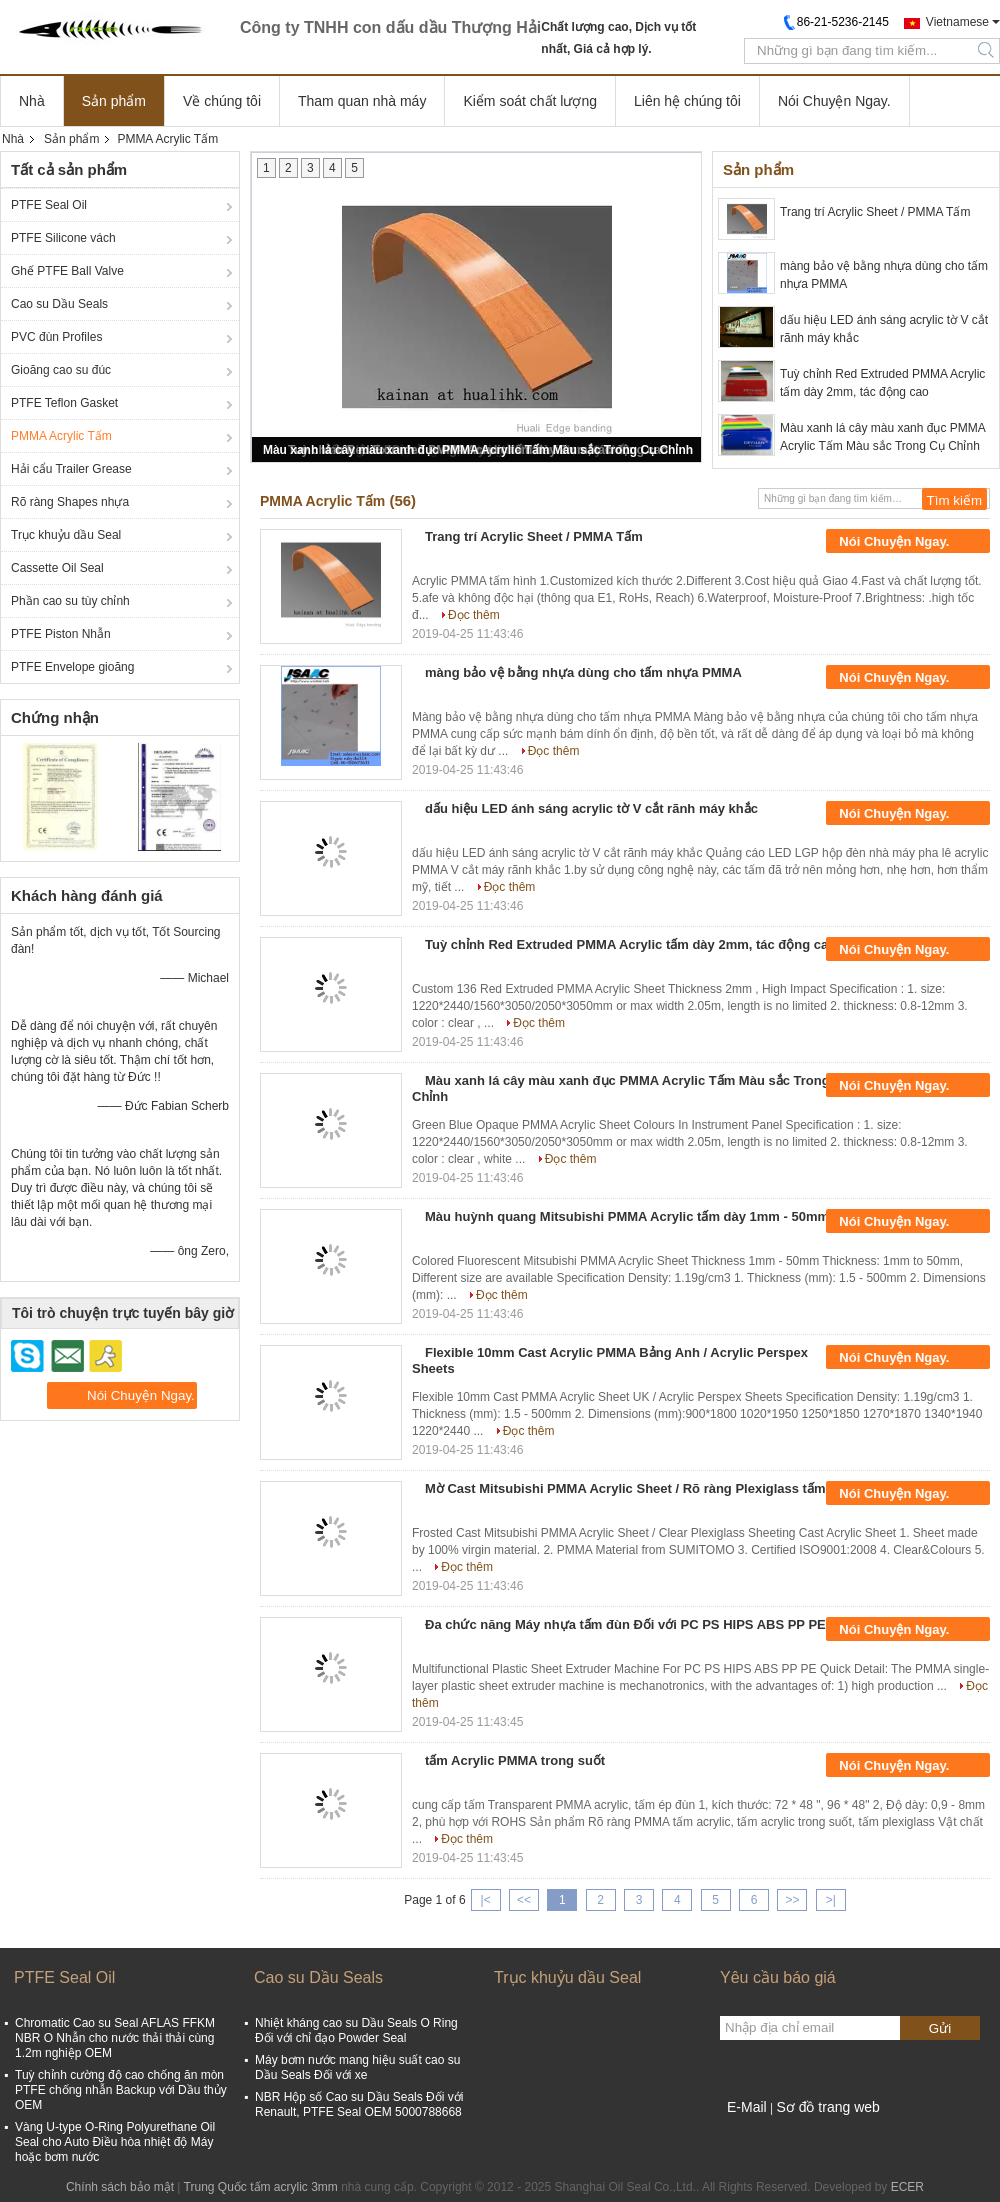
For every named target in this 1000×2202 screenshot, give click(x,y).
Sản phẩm (114, 101)
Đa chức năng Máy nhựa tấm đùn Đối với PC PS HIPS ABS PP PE (625, 1624)
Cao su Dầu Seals (59, 304)
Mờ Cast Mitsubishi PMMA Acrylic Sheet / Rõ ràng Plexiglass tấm (625, 1488)
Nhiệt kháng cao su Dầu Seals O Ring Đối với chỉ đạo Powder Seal (356, 2030)
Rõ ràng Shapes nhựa (70, 502)
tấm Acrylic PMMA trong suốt (515, 1760)
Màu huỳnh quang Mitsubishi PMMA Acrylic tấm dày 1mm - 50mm (627, 1216)
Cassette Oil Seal (57, 568)
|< (486, 1900)
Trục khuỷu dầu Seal (66, 535)
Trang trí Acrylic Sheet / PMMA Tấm (875, 212)
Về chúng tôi (222, 101)
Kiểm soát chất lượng (530, 101)
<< (524, 1900)
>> (792, 1900)
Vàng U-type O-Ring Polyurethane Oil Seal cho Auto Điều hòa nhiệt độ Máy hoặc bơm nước (115, 2142)
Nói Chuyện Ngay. (834, 101)
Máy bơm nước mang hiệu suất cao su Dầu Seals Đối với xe (357, 2067)
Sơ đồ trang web (827, 2107)
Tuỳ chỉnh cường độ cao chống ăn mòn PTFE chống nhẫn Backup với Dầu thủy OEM (121, 2090)
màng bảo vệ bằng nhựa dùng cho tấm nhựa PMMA (884, 275)
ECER (907, 2187)
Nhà (32, 101)
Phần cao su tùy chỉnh (70, 601)
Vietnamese (957, 22)
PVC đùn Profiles (56, 337)
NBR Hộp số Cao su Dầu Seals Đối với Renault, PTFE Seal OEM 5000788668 (359, 2104)
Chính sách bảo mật (120, 2187)
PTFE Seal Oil (49, 205)
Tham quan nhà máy (362, 101)
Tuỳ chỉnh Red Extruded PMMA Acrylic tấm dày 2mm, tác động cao (882, 383)
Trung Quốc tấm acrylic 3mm (261, 2187)
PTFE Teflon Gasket (64, 403)
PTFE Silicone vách (63, 238)
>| (831, 1900)
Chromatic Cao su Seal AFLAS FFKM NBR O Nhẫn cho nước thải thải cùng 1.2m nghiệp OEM (115, 2038)
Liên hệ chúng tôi (687, 101)
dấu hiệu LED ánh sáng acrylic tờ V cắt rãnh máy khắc (884, 329)
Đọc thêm (474, 615)
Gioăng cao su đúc (61, 370)
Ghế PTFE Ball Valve (67, 271)
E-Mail (747, 2107)
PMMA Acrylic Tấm (61, 436)
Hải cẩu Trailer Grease (71, 469)
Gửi (940, 2028)
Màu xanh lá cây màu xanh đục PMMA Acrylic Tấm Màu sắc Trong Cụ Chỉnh (478, 450)
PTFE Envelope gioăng (72, 667)
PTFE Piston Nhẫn (61, 634)
